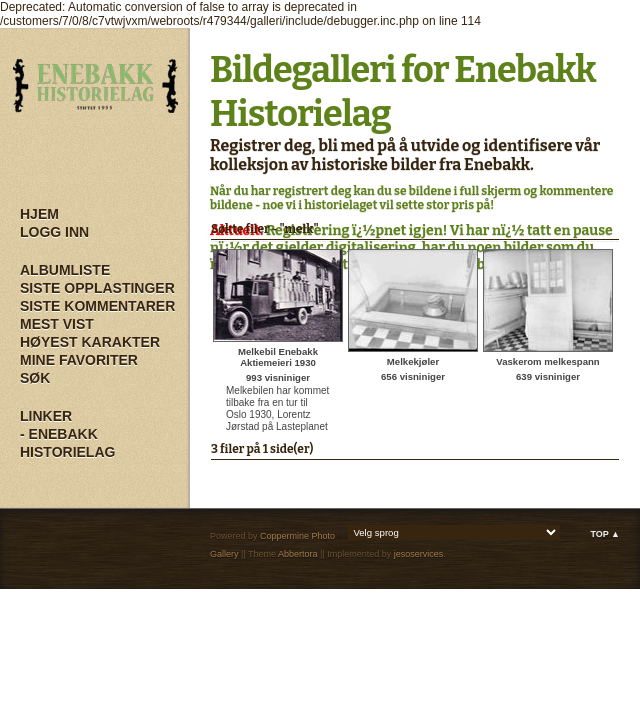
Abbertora (298, 554)
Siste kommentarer (97, 306)
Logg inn (54, 232)
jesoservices (419, 554)
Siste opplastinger (97, 288)
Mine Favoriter (79, 360)
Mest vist (57, 324)
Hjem (39, 214)
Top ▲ (605, 534)
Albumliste (65, 270)
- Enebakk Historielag (67, 443)
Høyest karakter (90, 342)
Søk (35, 378)
